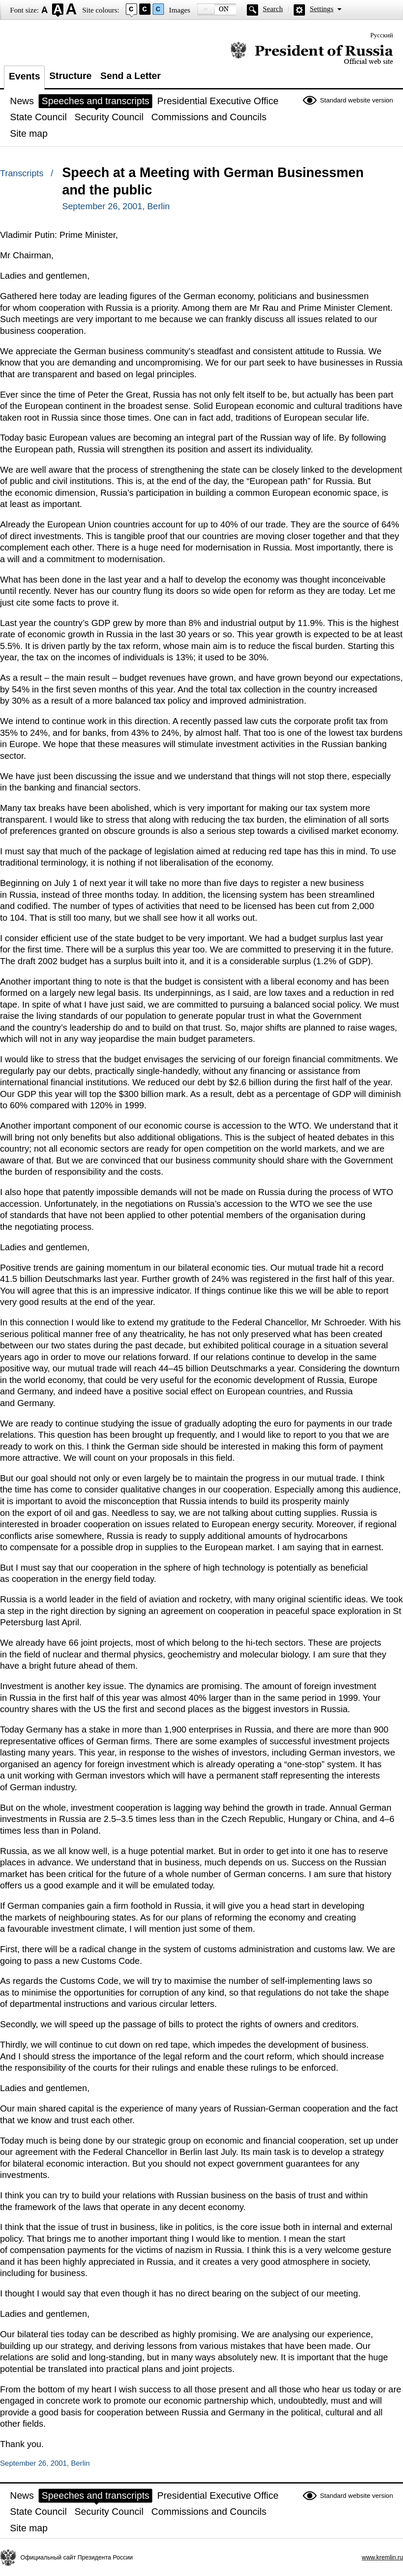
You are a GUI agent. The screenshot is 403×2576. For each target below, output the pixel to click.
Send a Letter (130, 75)
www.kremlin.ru (382, 2557)
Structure (70, 75)
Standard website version (356, 100)
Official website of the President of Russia (311, 53)
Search (273, 9)
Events (24, 76)
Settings (322, 9)
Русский (381, 35)
